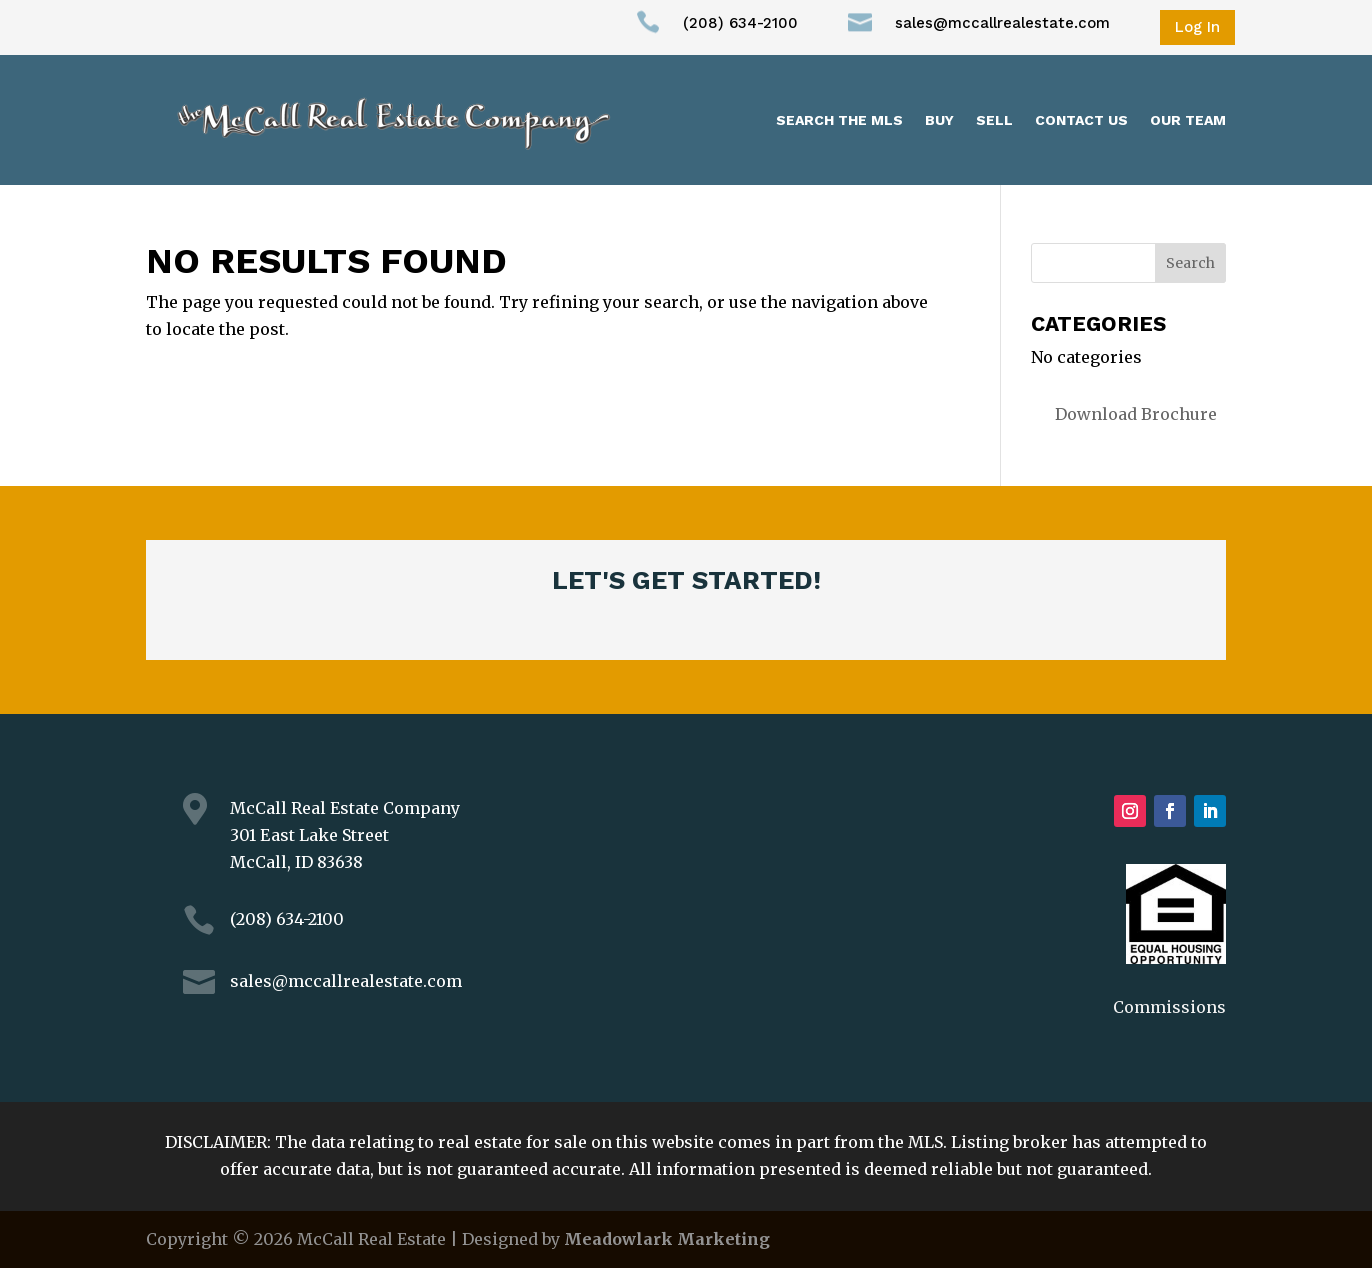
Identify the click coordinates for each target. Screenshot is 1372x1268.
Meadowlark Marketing (667, 1239)
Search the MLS (839, 120)
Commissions (1169, 1007)
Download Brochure (1136, 414)
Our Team (1188, 120)
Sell (994, 120)
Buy (939, 120)
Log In (1197, 27)
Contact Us (1081, 120)
